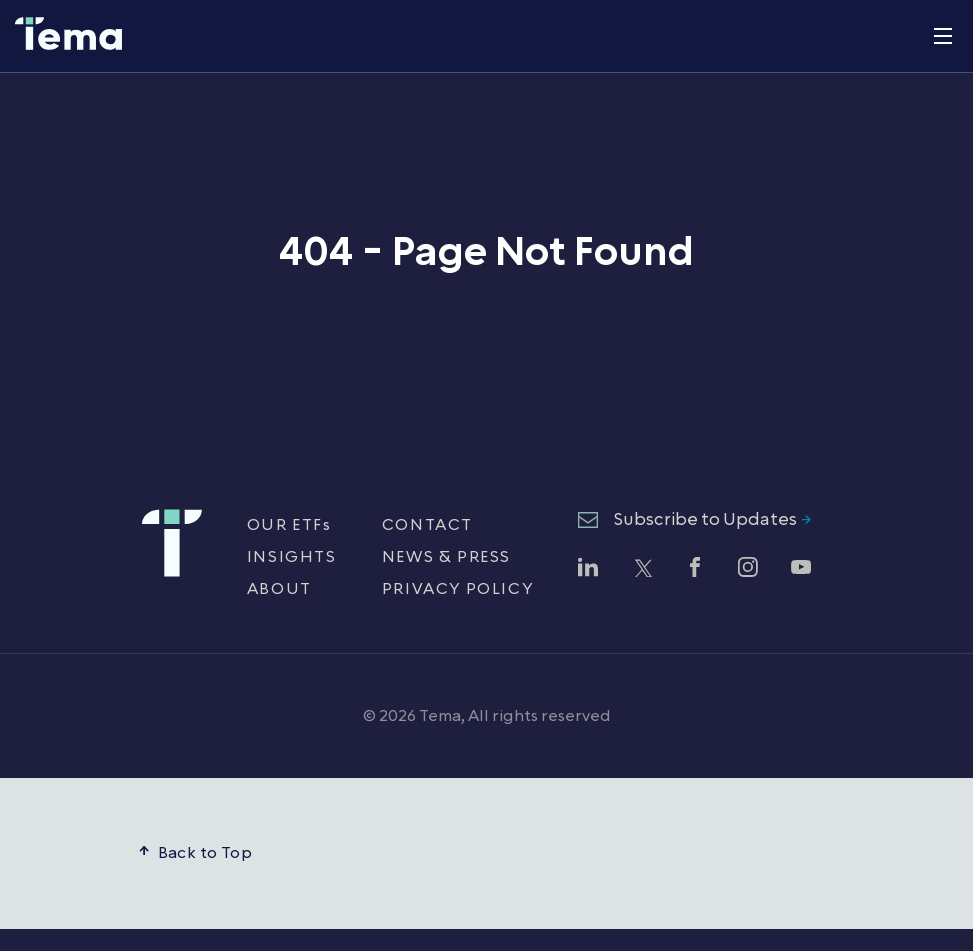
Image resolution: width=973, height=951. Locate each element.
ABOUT (279, 589)
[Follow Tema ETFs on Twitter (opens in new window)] (642, 570)
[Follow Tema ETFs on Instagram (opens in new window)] (748, 570)
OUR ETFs (289, 525)
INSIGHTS (292, 557)
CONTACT (427, 525)
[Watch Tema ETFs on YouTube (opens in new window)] (801, 570)
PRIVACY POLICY (457, 589)
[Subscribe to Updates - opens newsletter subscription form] (694, 521)
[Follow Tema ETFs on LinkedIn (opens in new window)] (588, 570)
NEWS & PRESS (446, 557)
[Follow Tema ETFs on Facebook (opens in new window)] (695, 570)
